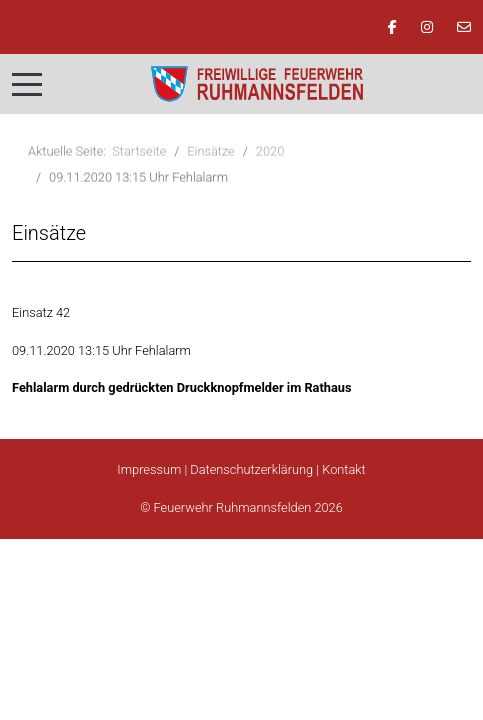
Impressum (149, 469)
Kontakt (343, 469)
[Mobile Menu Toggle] (27, 84)
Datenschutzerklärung (251, 469)
